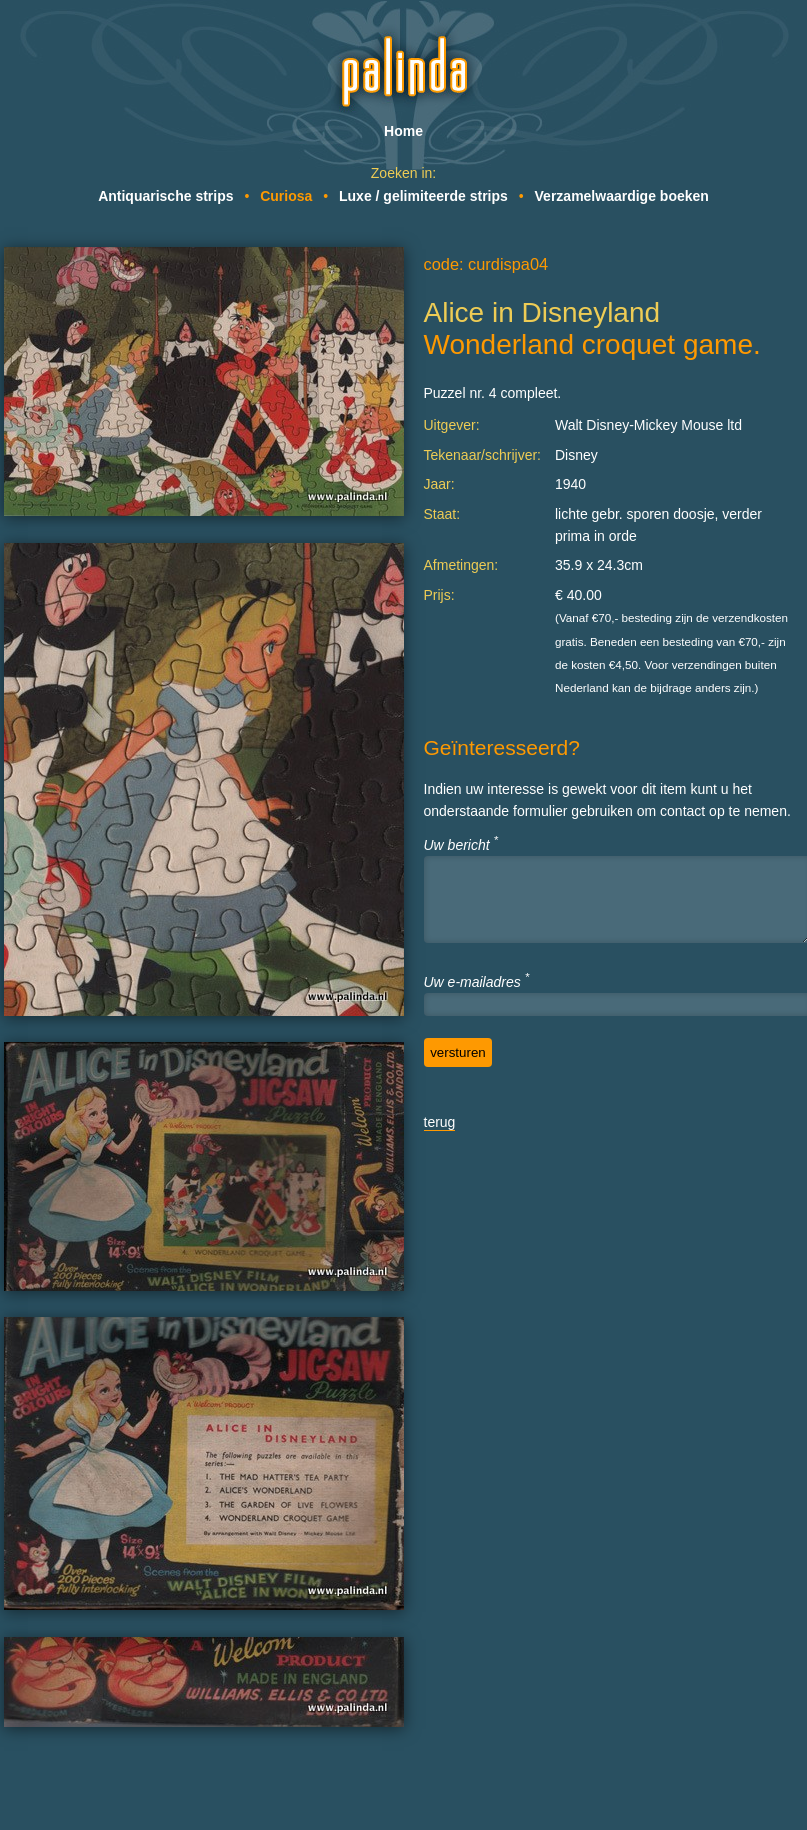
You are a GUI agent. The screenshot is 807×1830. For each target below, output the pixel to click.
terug (440, 1122)
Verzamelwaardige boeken (622, 196)
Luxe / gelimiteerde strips (423, 196)
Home (403, 131)
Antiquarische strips (165, 196)
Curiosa (286, 196)
